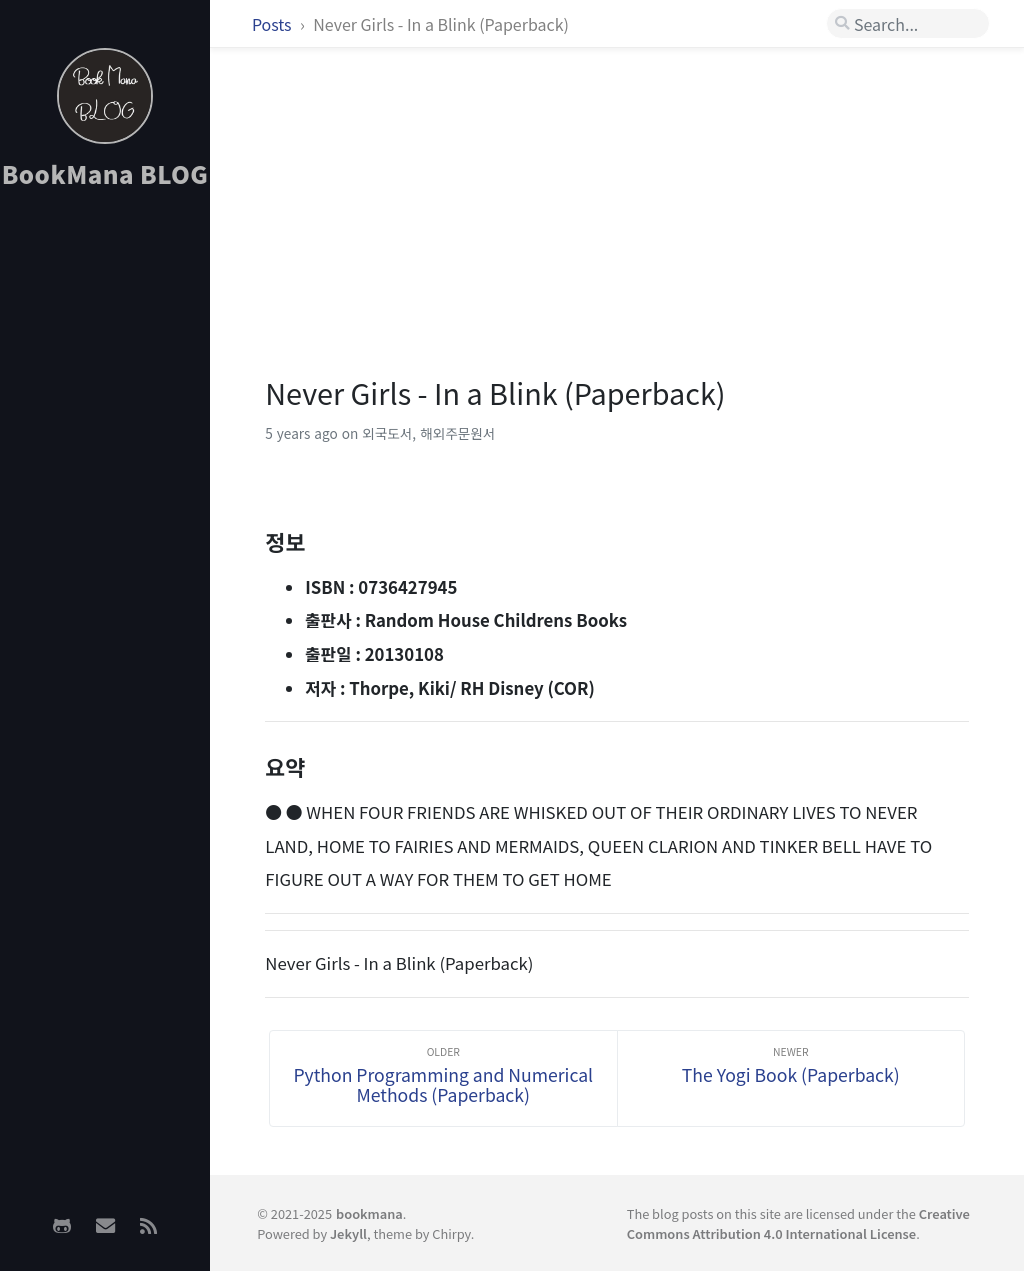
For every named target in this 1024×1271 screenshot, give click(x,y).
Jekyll (348, 1233)
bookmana (369, 1213)
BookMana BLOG (105, 173)
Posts (273, 24)
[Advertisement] (105, 521)
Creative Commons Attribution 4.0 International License (798, 1223)
